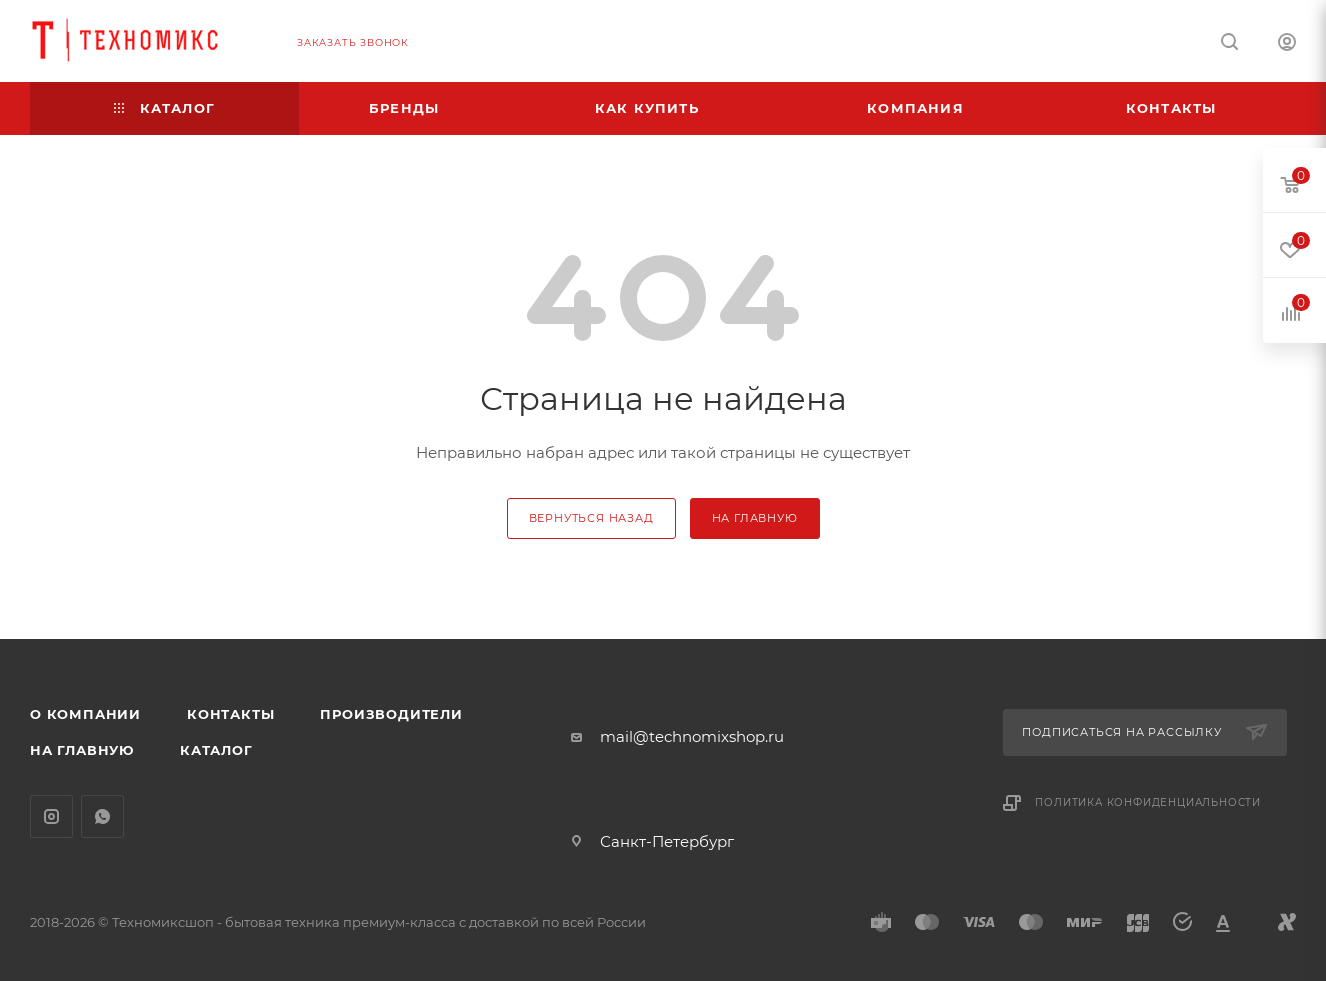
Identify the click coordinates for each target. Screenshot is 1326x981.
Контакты (230, 714)
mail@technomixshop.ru (692, 736)
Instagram (51, 816)
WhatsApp (102, 816)
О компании (85, 714)
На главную (82, 750)
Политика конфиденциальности (1148, 802)
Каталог (216, 750)
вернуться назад (591, 518)
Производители (391, 714)
